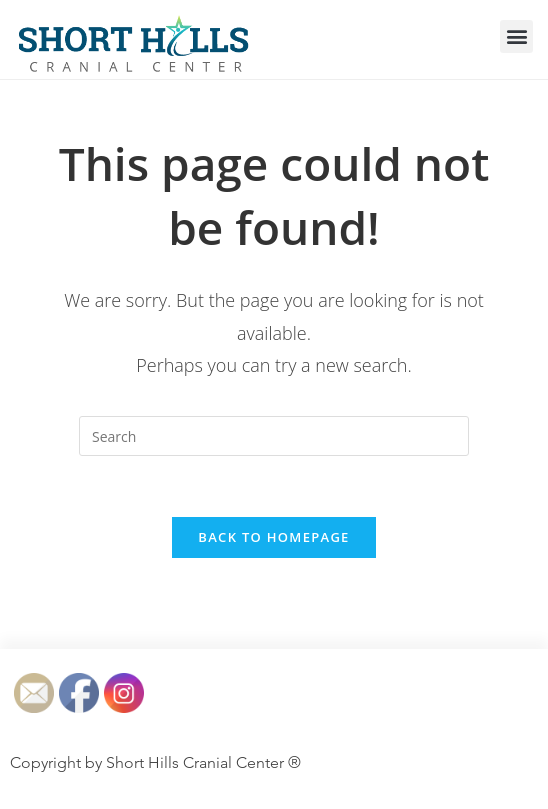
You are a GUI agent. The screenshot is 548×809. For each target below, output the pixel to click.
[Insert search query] (274, 436)
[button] (516, 36)
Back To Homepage (273, 537)
